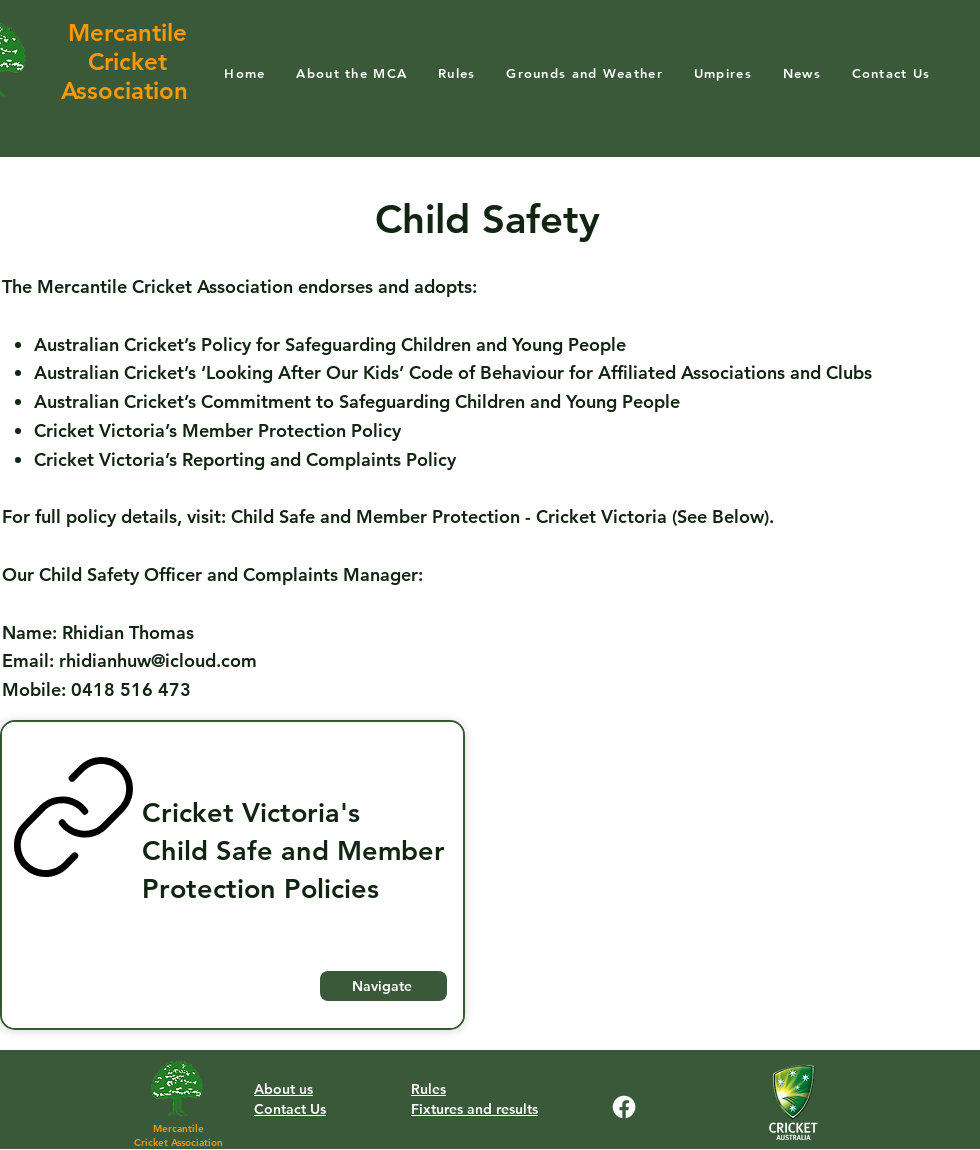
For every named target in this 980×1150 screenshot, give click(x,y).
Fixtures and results (474, 1109)
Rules (428, 1089)
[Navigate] (383, 986)
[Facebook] (624, 1107)
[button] (352, 72)
